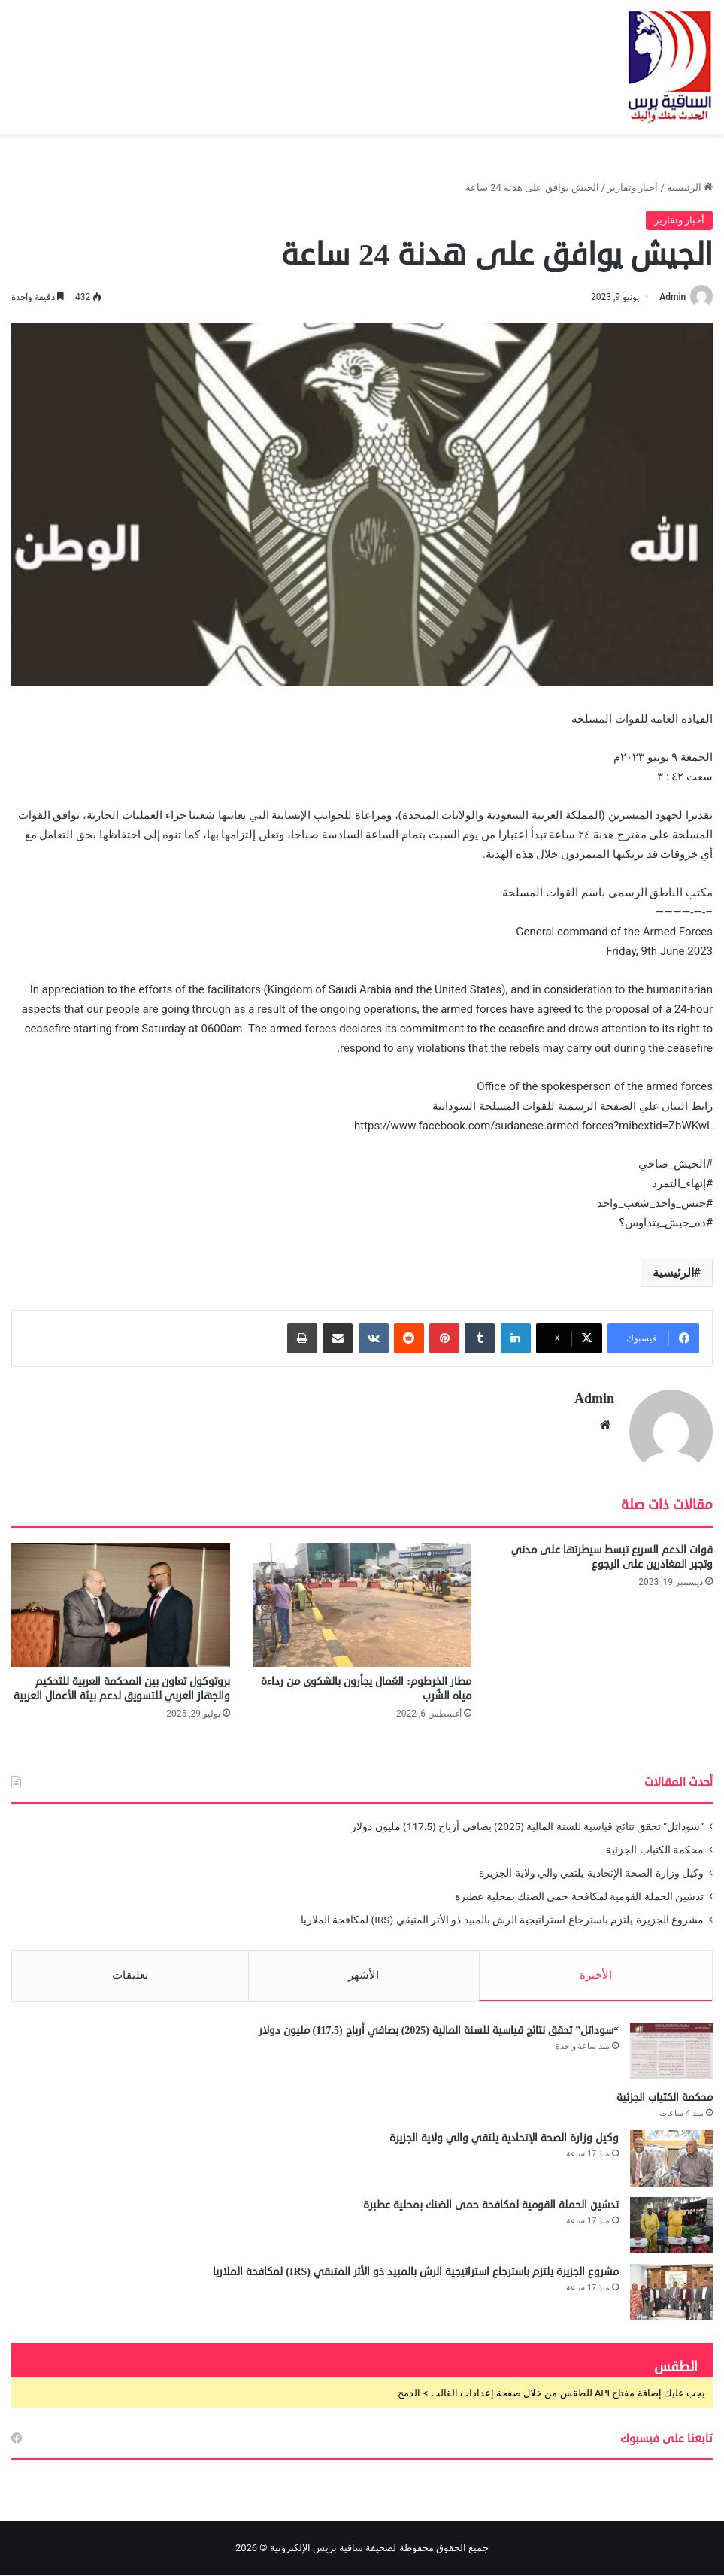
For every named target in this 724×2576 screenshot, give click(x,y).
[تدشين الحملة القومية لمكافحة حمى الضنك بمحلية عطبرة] (671, 2226)
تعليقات (130, 1974)
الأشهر (363, 1974)
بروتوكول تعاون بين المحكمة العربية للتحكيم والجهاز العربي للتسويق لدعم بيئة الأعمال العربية (122, 1688)
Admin (672, 297)
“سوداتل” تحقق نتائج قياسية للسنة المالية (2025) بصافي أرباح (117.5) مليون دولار (527, 1826)
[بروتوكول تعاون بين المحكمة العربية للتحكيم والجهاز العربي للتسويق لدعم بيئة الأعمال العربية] (120, 1604)
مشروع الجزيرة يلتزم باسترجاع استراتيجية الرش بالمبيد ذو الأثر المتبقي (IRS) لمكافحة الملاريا (502, 1919)
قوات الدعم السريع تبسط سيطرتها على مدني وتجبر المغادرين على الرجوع (612, 1557)
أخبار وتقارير (632, 187)
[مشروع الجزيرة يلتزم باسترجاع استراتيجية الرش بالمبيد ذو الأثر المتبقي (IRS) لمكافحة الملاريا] (671, 2293)
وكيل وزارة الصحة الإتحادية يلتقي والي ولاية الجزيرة (591, 1872)
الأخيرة (596, 1974)
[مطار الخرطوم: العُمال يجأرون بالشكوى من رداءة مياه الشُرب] (362, 1604)
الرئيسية (690, 187)
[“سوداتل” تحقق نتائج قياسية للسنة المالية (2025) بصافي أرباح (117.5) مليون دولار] (671, 2051)
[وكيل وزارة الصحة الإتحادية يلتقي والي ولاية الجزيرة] (671, 2159)
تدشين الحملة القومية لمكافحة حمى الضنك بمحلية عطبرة (579, 1896)
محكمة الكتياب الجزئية (655, 1849)
